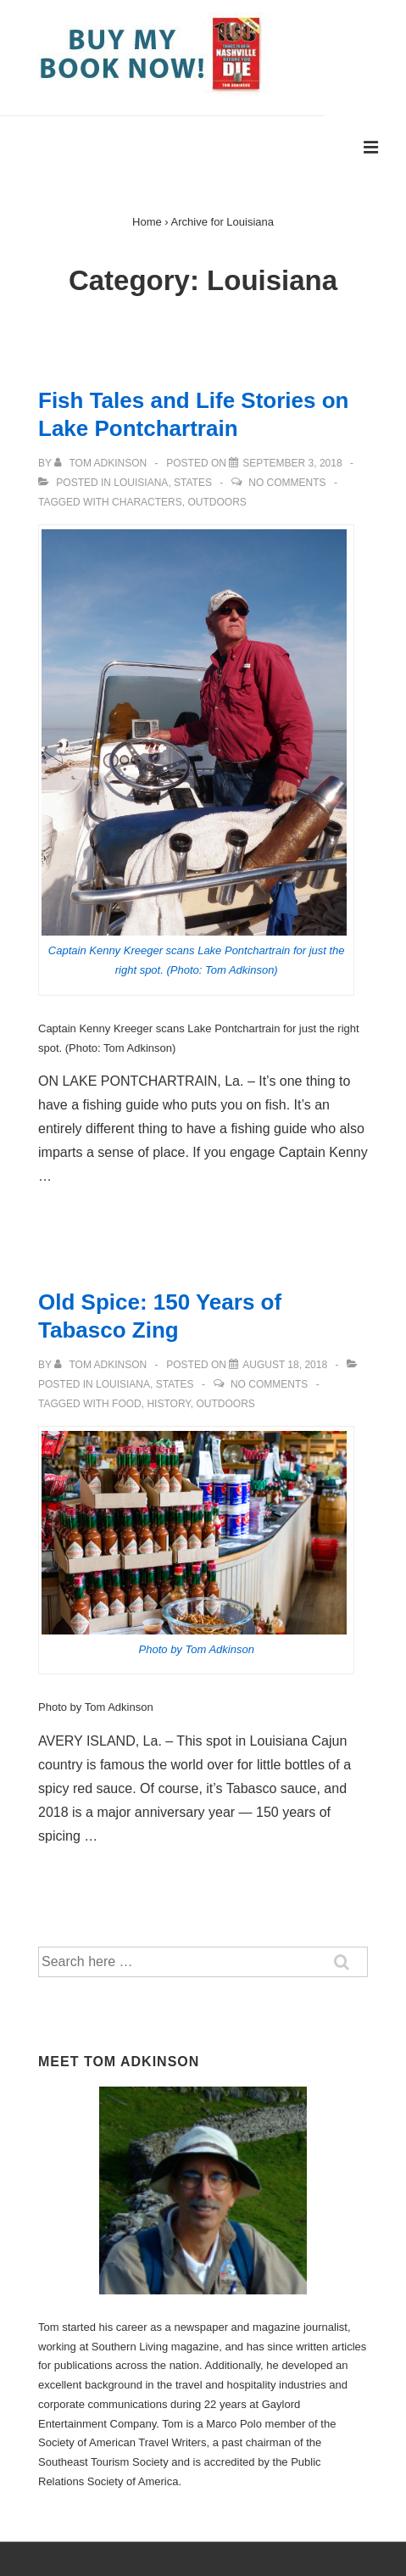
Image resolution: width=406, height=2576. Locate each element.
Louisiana (141, 483)
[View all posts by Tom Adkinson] (101, 463)
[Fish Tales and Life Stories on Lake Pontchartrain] (292, 463)
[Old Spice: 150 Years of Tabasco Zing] (284, 1365)
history (168, 1404)
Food (127, 1404)
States (193, 483)
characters (147, 502)
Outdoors (216, 502)
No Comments (286, 483)
